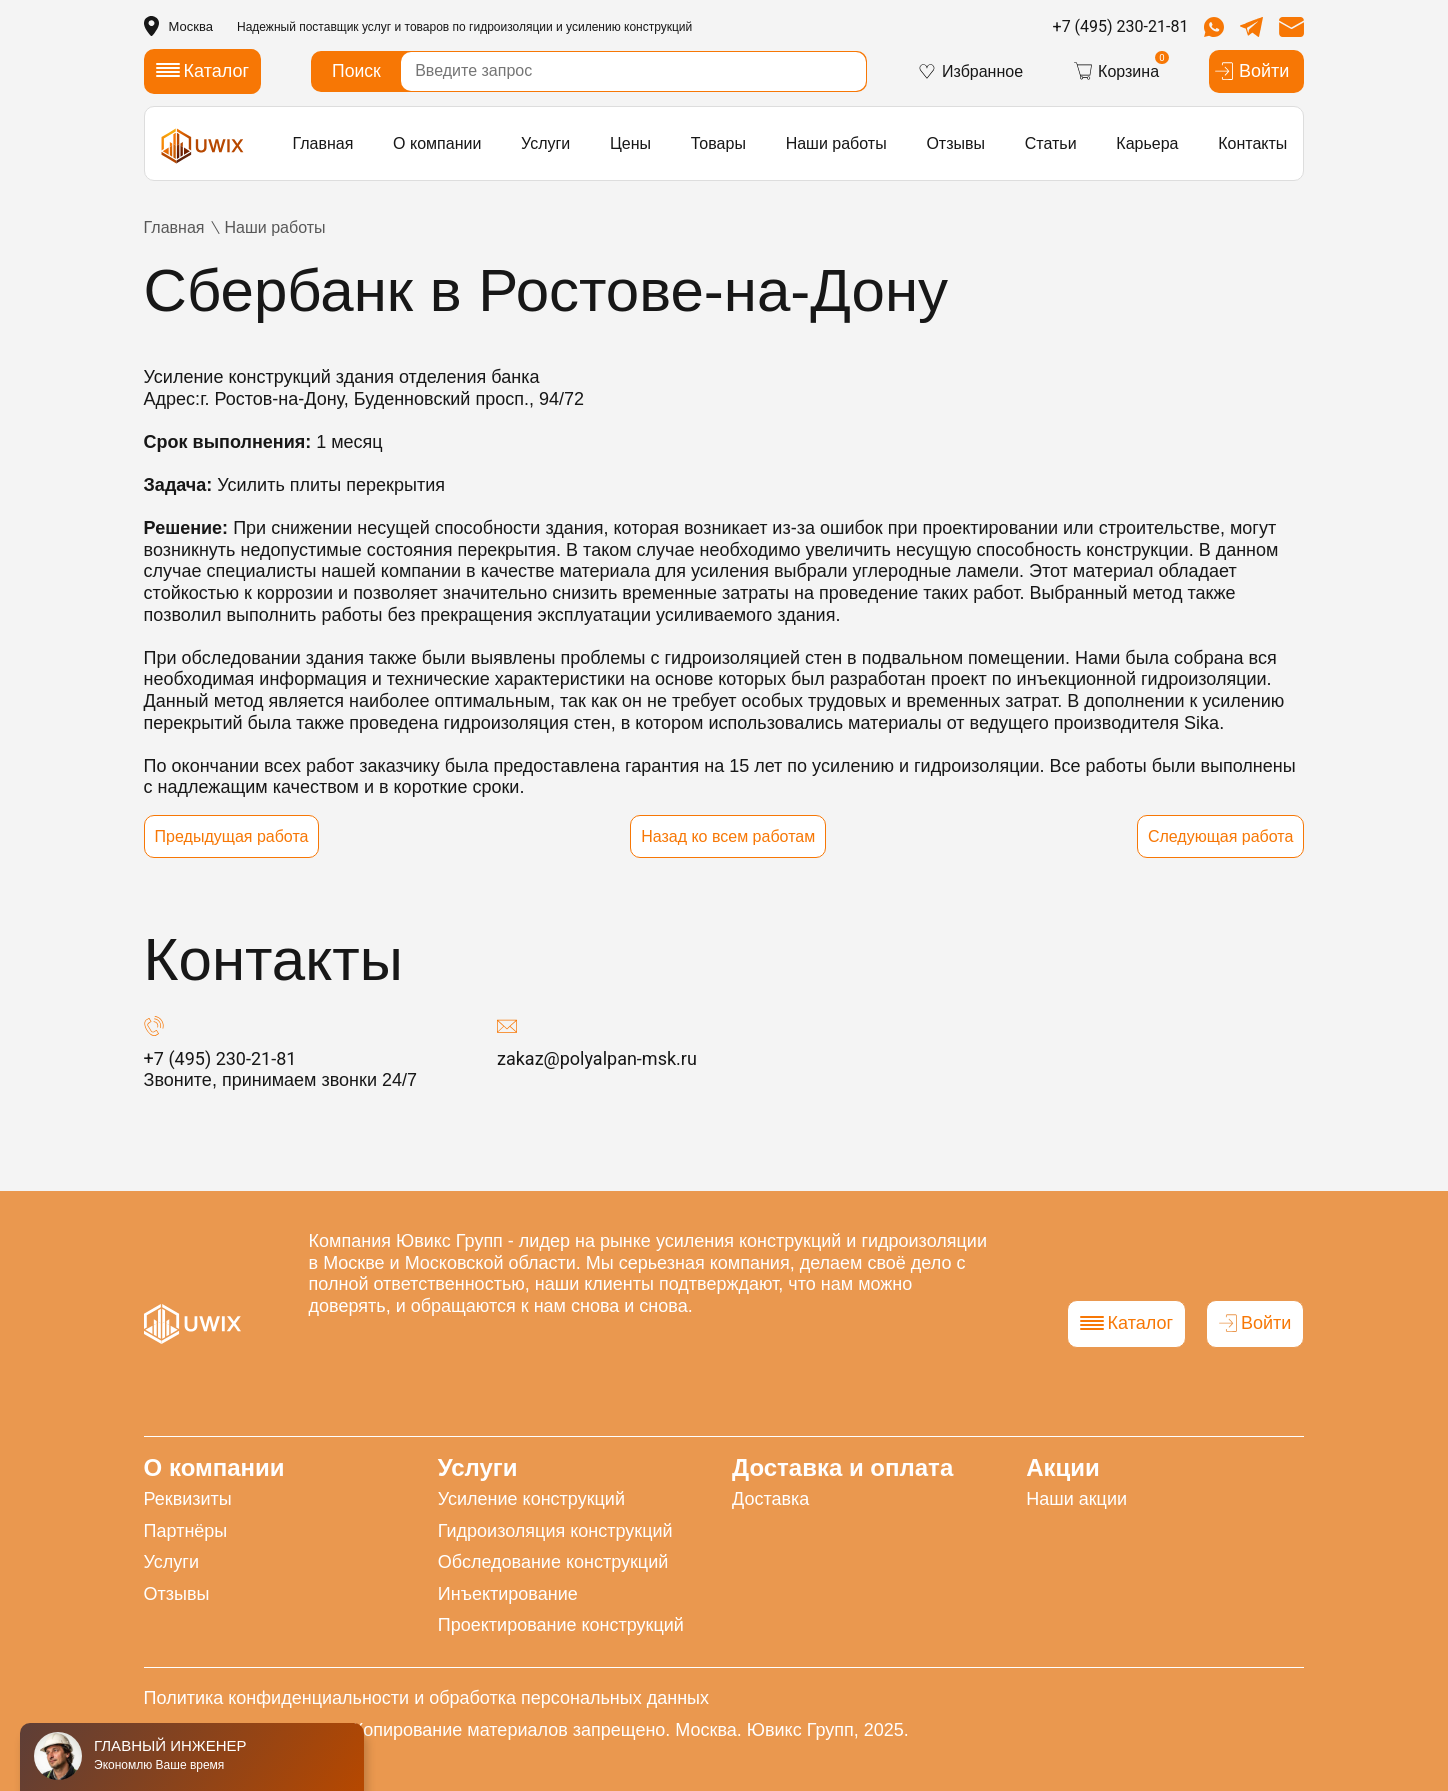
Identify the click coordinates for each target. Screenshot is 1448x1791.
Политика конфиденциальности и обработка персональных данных (426, 1698)
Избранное (970, 71)
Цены (630, 143)
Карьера (1147, 143)
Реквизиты (188, 1499)
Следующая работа (1221, 836)
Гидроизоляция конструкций (555, 1531)
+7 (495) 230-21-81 (1121, 26)
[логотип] (203, 145)
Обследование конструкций (553, 1562)
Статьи (1051, 143)
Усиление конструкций (531, 1499)
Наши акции (1076, 1499)
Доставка (770, 1499)
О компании (437, 143)
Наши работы (836, 143)
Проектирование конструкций (561, 1625)
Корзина (1116, 71)
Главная (322, 143)
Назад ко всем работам (728, 836)
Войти (1251, 71)
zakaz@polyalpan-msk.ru (597, 1058)
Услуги (545, 143)
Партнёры (186, 1531)
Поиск (356, 71)
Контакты (1252, 143)
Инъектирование (508, 1594)
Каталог (1126, 1323)
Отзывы (955, 143)
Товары (718, 143)
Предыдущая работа (232, 836)
